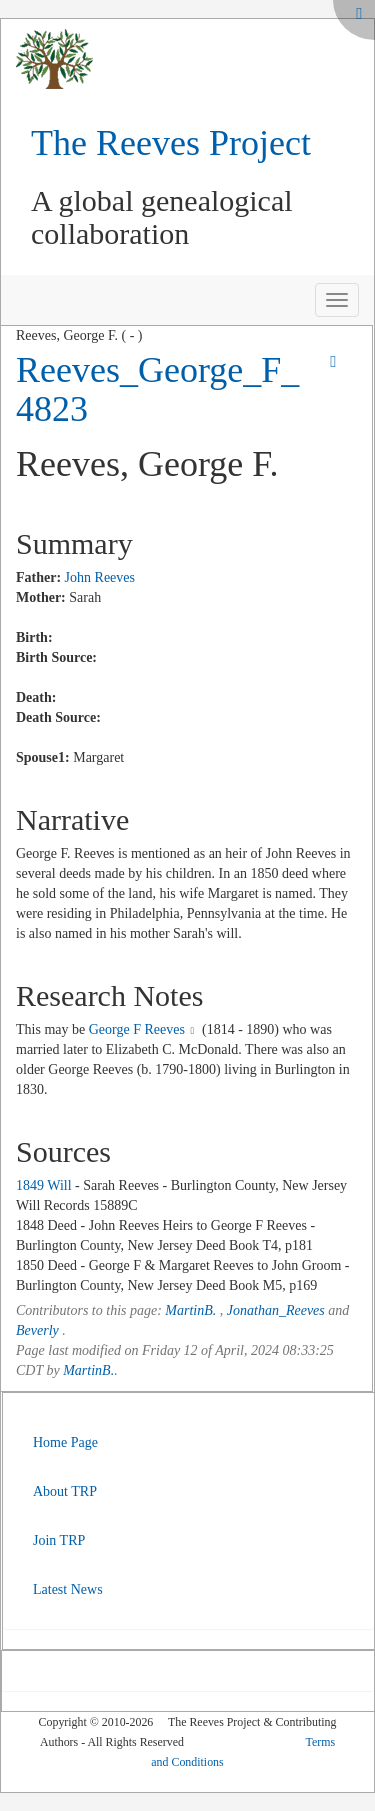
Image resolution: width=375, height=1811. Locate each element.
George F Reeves (137, 1029)
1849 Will (44, 1185)
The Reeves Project (171, 143)
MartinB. (190, 1310)
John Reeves (100, 577)
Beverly (37, 1330)
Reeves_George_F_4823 (157, 390)
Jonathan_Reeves (276, 1310)
